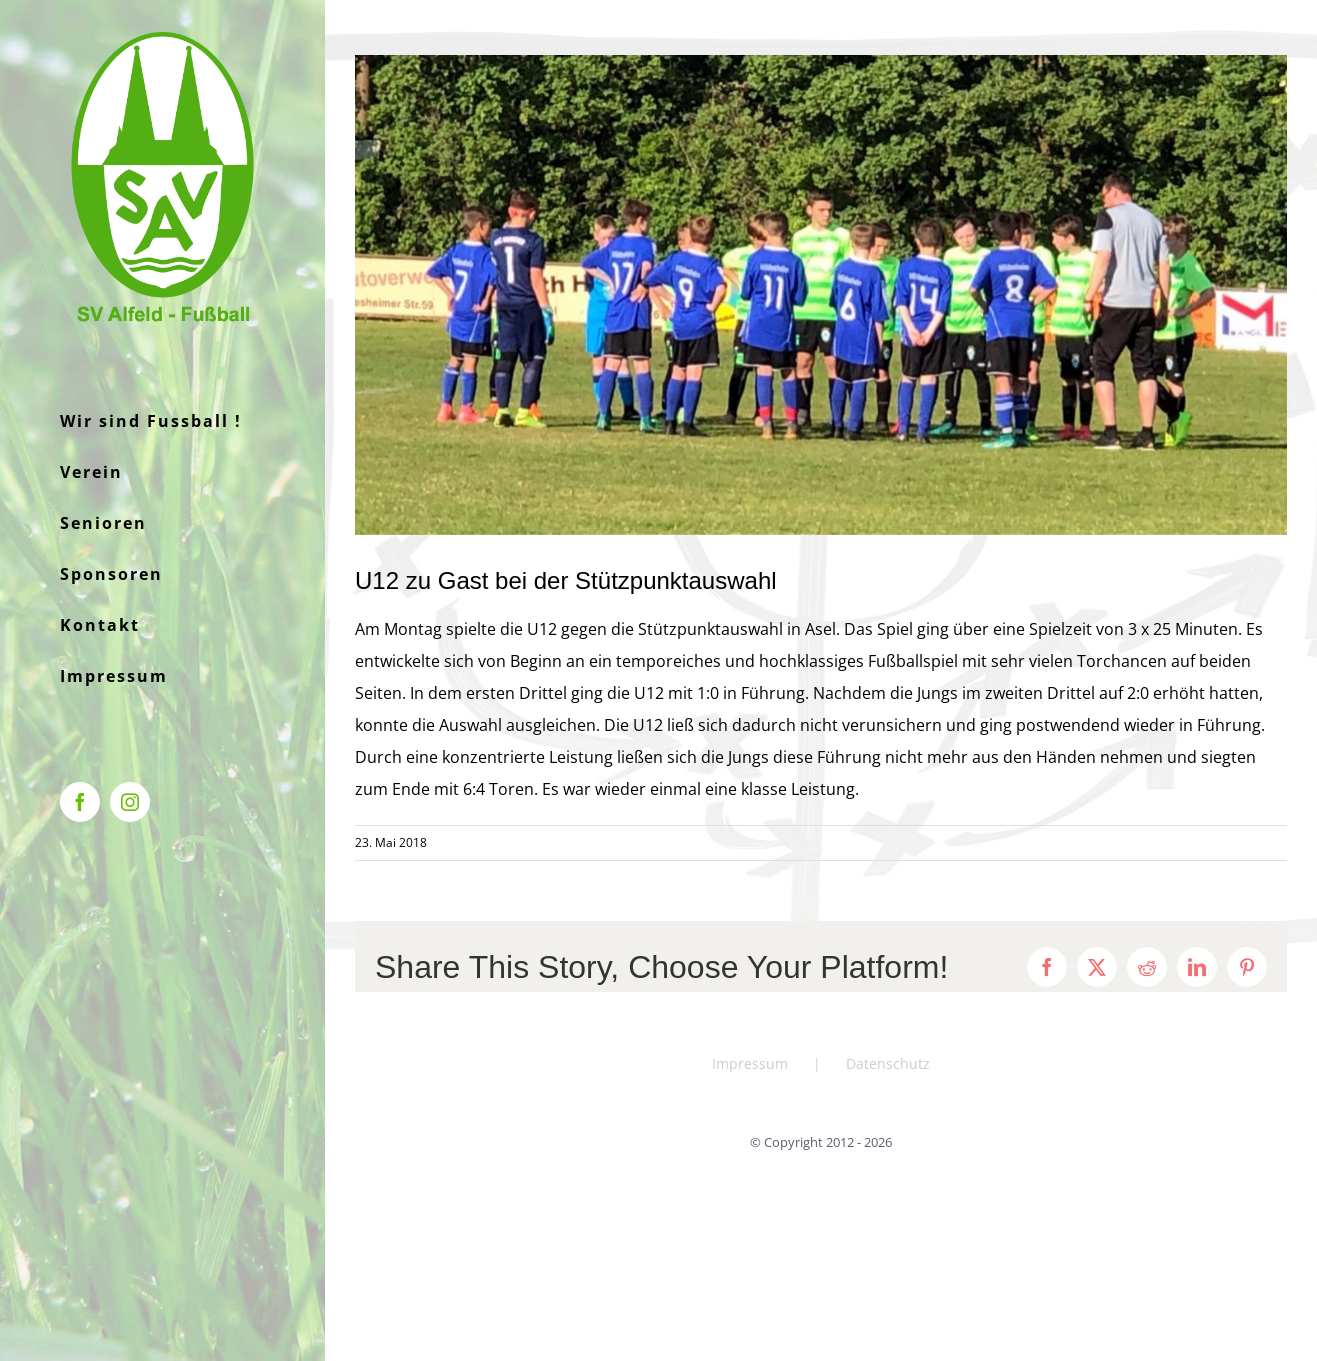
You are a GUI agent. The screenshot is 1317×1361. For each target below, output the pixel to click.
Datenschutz (888, 1063)
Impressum (750, 1063)
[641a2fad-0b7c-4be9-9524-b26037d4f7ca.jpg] (821, 295)
